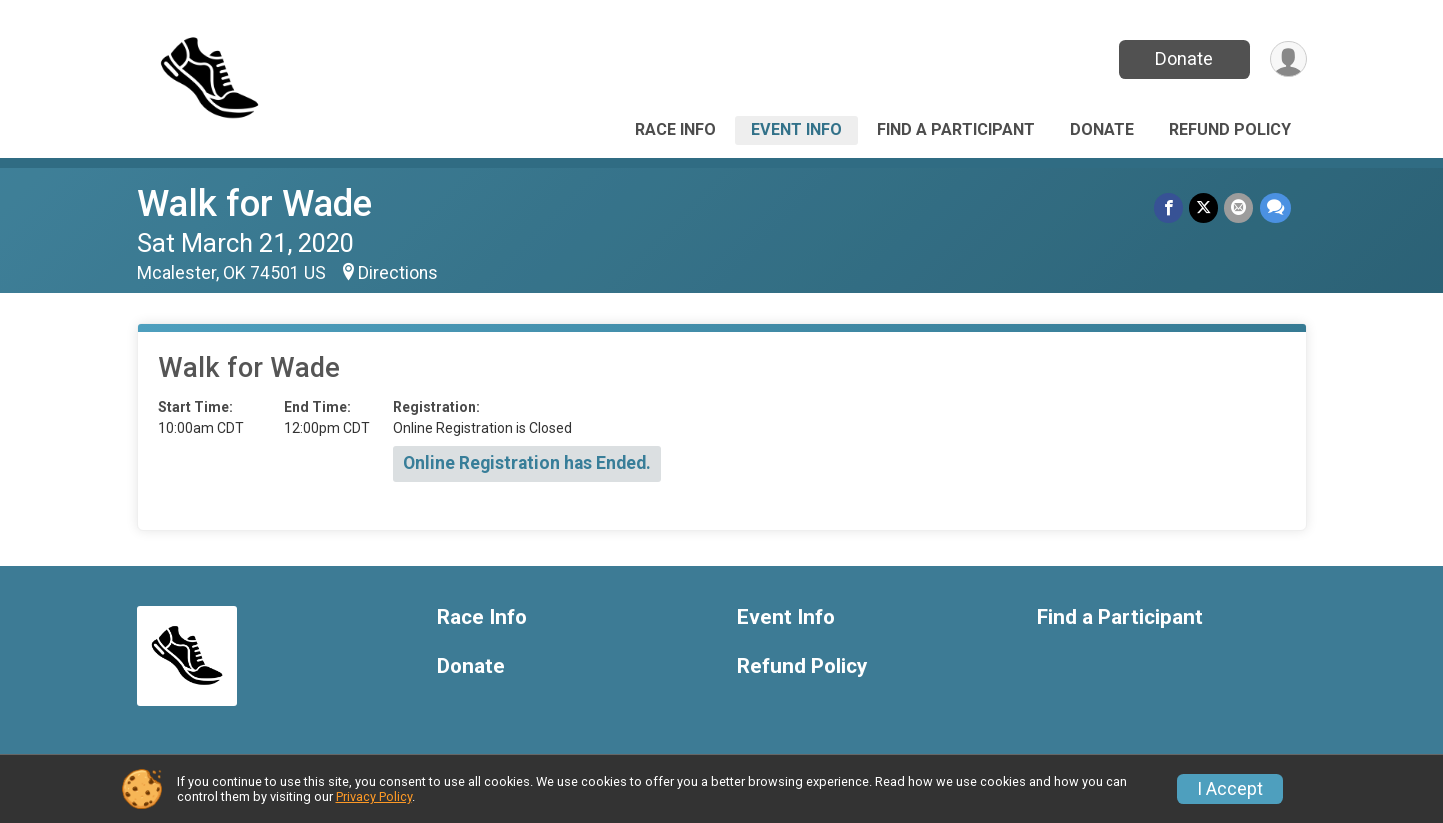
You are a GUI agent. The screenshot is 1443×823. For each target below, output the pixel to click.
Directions (398, 273)
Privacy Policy (374, 796)
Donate (1184, 58)
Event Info (796, 129)
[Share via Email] (1239, 207)
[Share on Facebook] (1169, 207)
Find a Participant (956, 129)
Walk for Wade (254, 203)
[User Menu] (1288, 59)
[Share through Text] (1275, 207)
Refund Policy (1230, 129)
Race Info (675, 129)
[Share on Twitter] (1204, 207)
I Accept (1230, 789)
